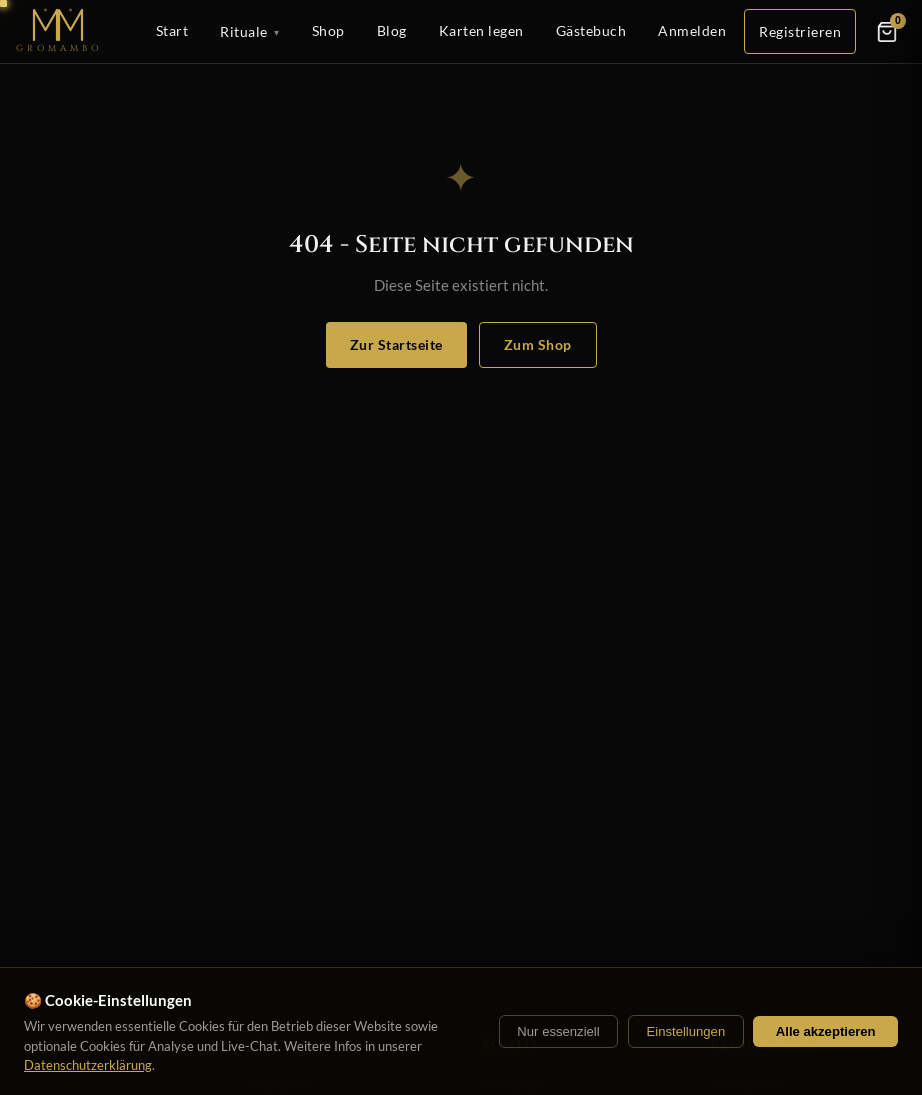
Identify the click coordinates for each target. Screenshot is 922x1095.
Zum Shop (538, 344)
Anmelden (692, 30)
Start (172, 30)
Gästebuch (591, 30)
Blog (392, 30)
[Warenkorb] (887, 32)
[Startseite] (59, 31)
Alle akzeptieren (826, 1031)
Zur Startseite (396, 344)
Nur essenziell (558, 1031)
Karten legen (481, 30)
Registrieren (800, 31)
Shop (328, 30)
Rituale (250, 32)
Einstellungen (685, 1031)
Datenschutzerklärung (88, 1065)
